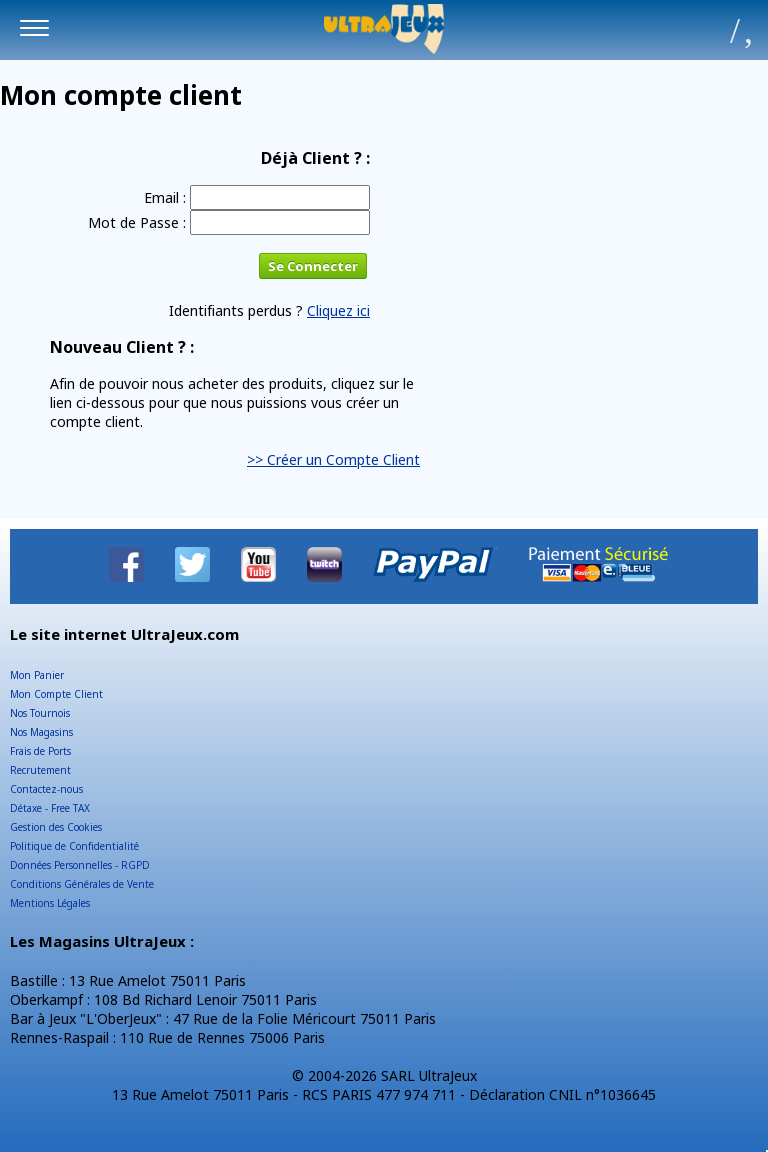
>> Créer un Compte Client (333, 459)
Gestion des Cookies (56, 827)
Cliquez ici (338, 310)
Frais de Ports (40, 751)
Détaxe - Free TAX (50, 808)
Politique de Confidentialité (74, 846)
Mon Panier (37, 675)
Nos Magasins (41, 732)
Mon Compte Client (56, 694)
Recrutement (40, 770)
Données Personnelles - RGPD (80, 865)
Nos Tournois (40, 713)
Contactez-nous (46, 789)
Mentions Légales (50, 903)
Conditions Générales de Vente (82, 884)
